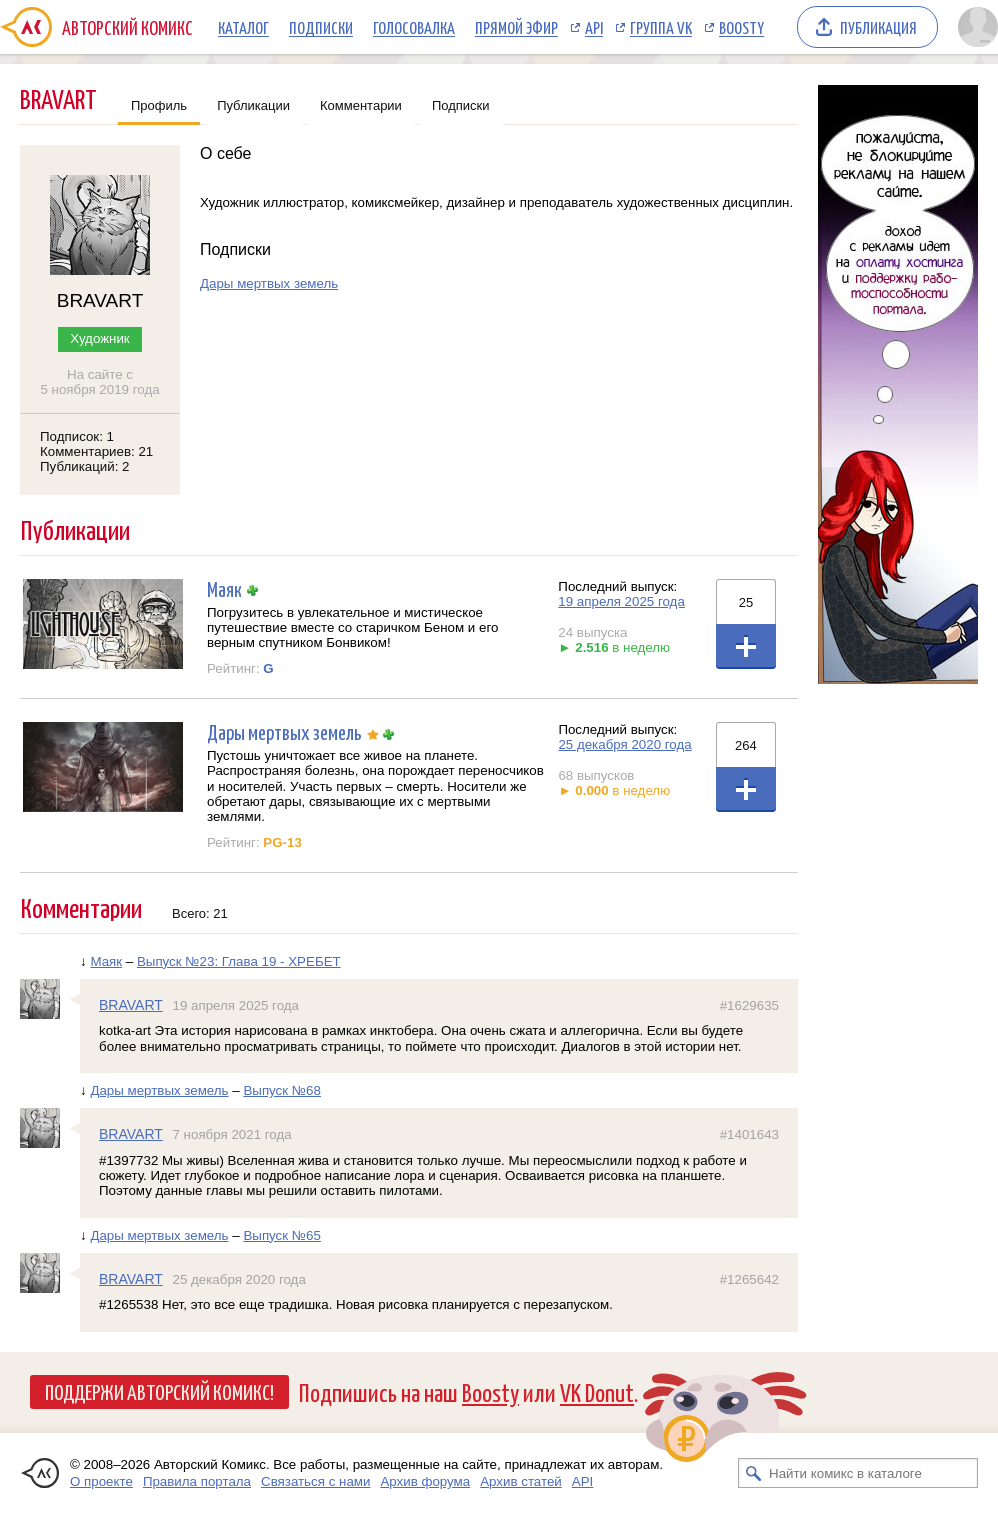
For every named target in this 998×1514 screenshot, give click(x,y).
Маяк (224, 588)
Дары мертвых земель (269, 283)
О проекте (101, 1481)
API (594, 27)
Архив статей (521, 1481)
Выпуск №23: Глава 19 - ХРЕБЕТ (239, 961)
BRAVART (131, 1005)
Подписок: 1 (77, 436)
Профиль (159, 105)
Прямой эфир (516, 27)
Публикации (253, 105)
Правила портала (197, 1481)
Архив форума (425, 1481)
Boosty (741, 27)
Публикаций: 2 (85, 466)
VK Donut (597, 1391)
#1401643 (749, 1134)
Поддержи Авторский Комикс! (159, 1391)
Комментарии (361, 105)
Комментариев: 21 (96, 451)
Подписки (321, 27)
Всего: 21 (200, 913)
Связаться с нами (315, 1481)
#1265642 (749, 1279)
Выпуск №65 (282, 1235)
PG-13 (282, 842)
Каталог (243, 27)
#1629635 (749, 1005)
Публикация (878, 27)
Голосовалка (414, 27)
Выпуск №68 (282, 1090)
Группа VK (661, 27)
